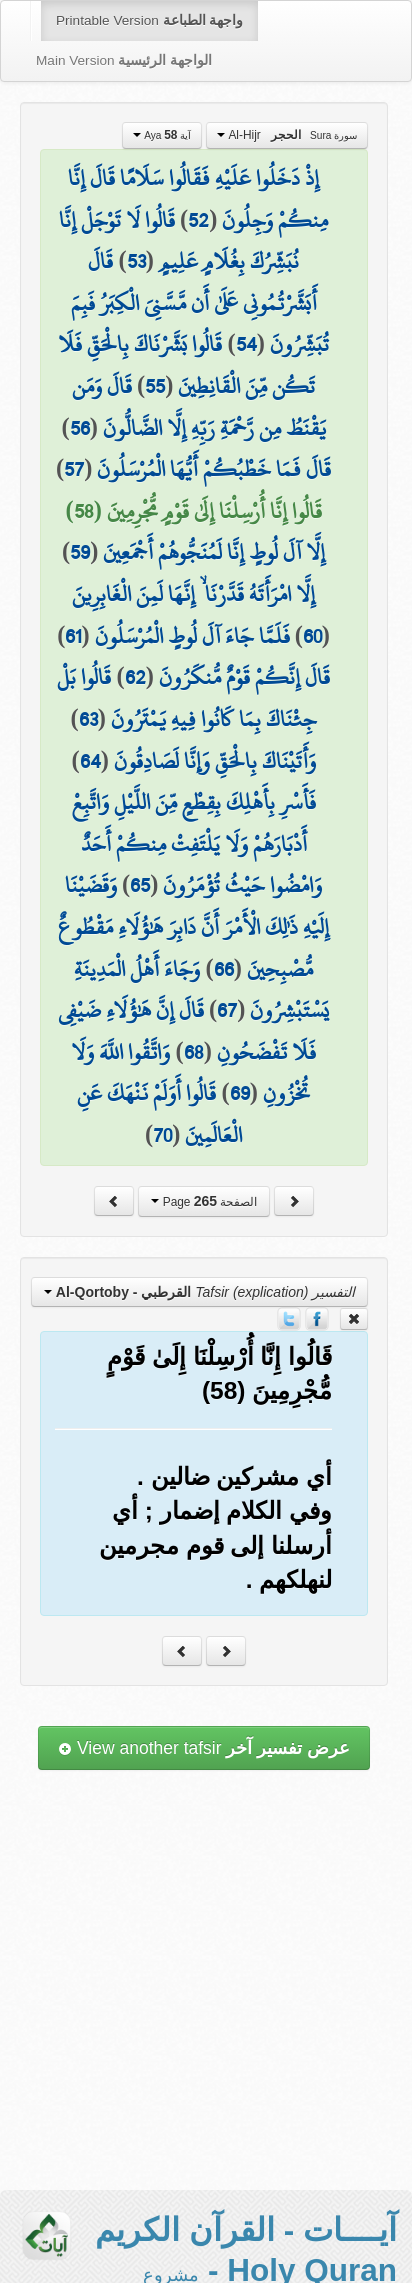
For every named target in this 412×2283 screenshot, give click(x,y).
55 (155, 386)
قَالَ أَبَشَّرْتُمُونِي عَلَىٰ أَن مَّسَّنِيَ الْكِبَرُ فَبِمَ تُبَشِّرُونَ (200, 302)
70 (162, 1135)
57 (74, 469)
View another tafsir (204, 1748)
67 (227, 1010)
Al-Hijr (287, 135)
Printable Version (149, 20)
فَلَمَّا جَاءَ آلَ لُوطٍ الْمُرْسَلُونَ (192, 636)
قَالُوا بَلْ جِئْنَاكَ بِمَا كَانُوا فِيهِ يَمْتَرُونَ (186, 698)
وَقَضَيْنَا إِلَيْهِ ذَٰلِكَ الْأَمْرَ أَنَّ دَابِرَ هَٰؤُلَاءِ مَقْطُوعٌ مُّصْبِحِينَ (193, 926)
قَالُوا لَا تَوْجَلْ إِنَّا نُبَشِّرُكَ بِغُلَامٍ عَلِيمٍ (179, 241)
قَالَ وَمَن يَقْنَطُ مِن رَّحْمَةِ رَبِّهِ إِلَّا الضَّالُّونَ (199, 407)
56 (80, 428)
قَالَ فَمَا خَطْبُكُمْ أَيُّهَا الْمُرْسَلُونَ (214, 469)
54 (246, 344)
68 (194, 1052)
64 (90, 761)
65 (140, 885)
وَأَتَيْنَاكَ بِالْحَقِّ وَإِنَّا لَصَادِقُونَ (215, 761)
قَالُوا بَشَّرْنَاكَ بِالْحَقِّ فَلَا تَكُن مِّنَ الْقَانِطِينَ (186, 365)
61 (73, 636)
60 (312, 636)
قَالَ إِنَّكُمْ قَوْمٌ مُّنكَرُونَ (244, 677)
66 (224, 969)
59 (80, 552)
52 (198, 220)
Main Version (124, 60)
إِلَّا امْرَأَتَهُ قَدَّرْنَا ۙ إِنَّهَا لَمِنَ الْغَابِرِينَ (193, 594)
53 (136, 261)
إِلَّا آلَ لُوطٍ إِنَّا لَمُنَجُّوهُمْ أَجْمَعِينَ (214, 552)
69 (240, 1093)
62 (135, 677)
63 (88, 719)
